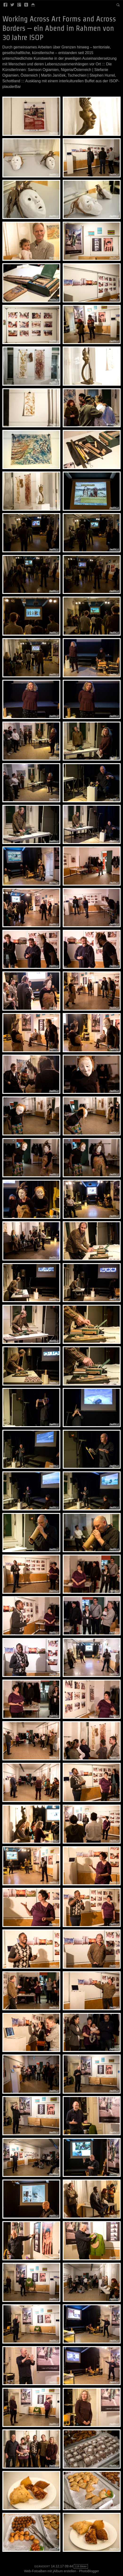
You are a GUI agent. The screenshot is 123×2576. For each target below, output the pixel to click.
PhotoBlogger (89, 2571)
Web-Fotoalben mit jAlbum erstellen (50, 2571)
